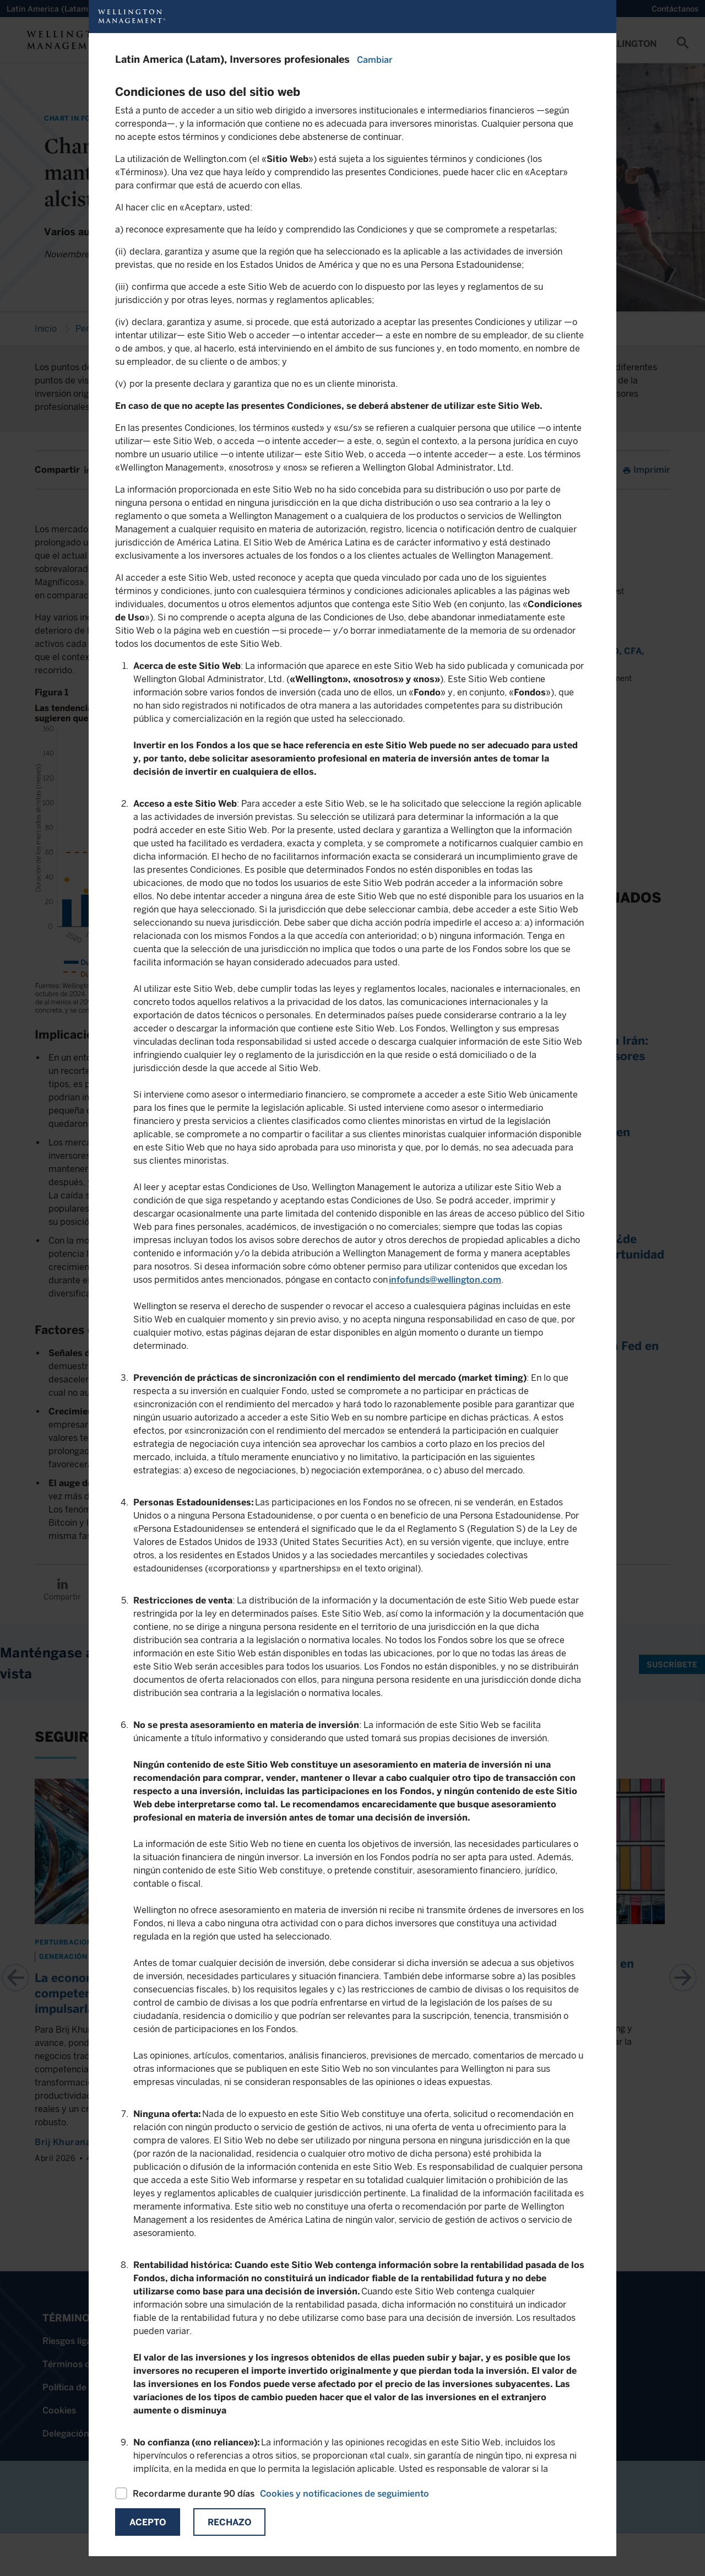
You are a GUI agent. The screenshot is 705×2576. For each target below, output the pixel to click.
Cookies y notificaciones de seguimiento (344, 2493)
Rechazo (229, 2522)
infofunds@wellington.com (445, 1280)
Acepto (147, 2522)
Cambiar (375, 60)
